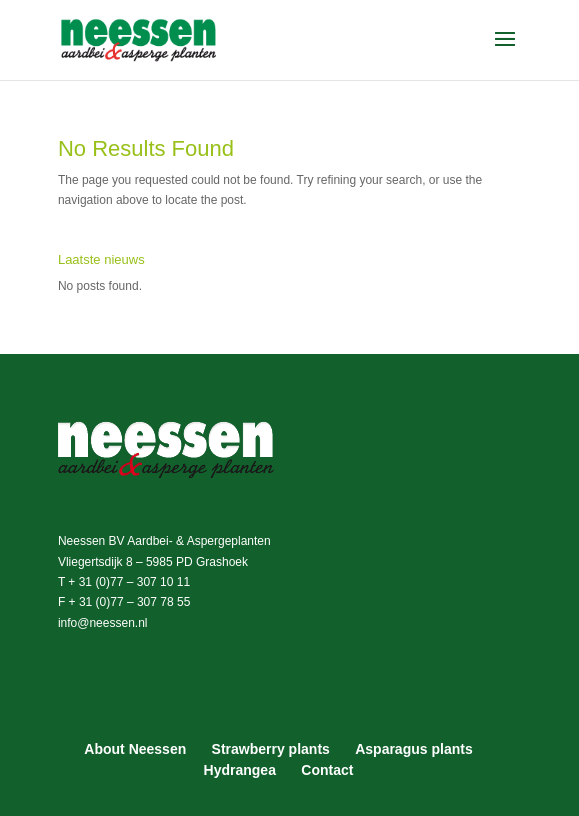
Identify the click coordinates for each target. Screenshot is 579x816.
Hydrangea (240, 770)
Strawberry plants (271, 749)
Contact (327, 770)
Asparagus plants (413, 749)
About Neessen (135, 749)
